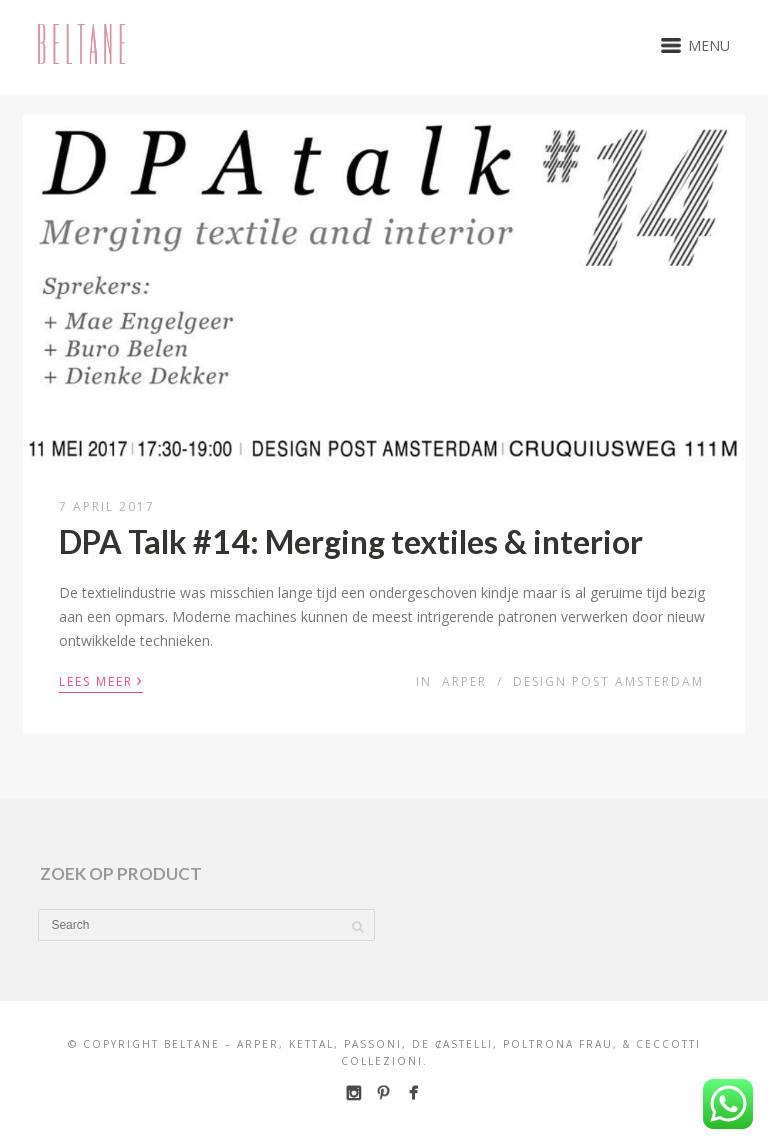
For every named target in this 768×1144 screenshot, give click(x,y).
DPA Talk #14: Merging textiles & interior (351, 541)
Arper (464, 681)
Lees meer (101, 680)
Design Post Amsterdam (608, 681)
